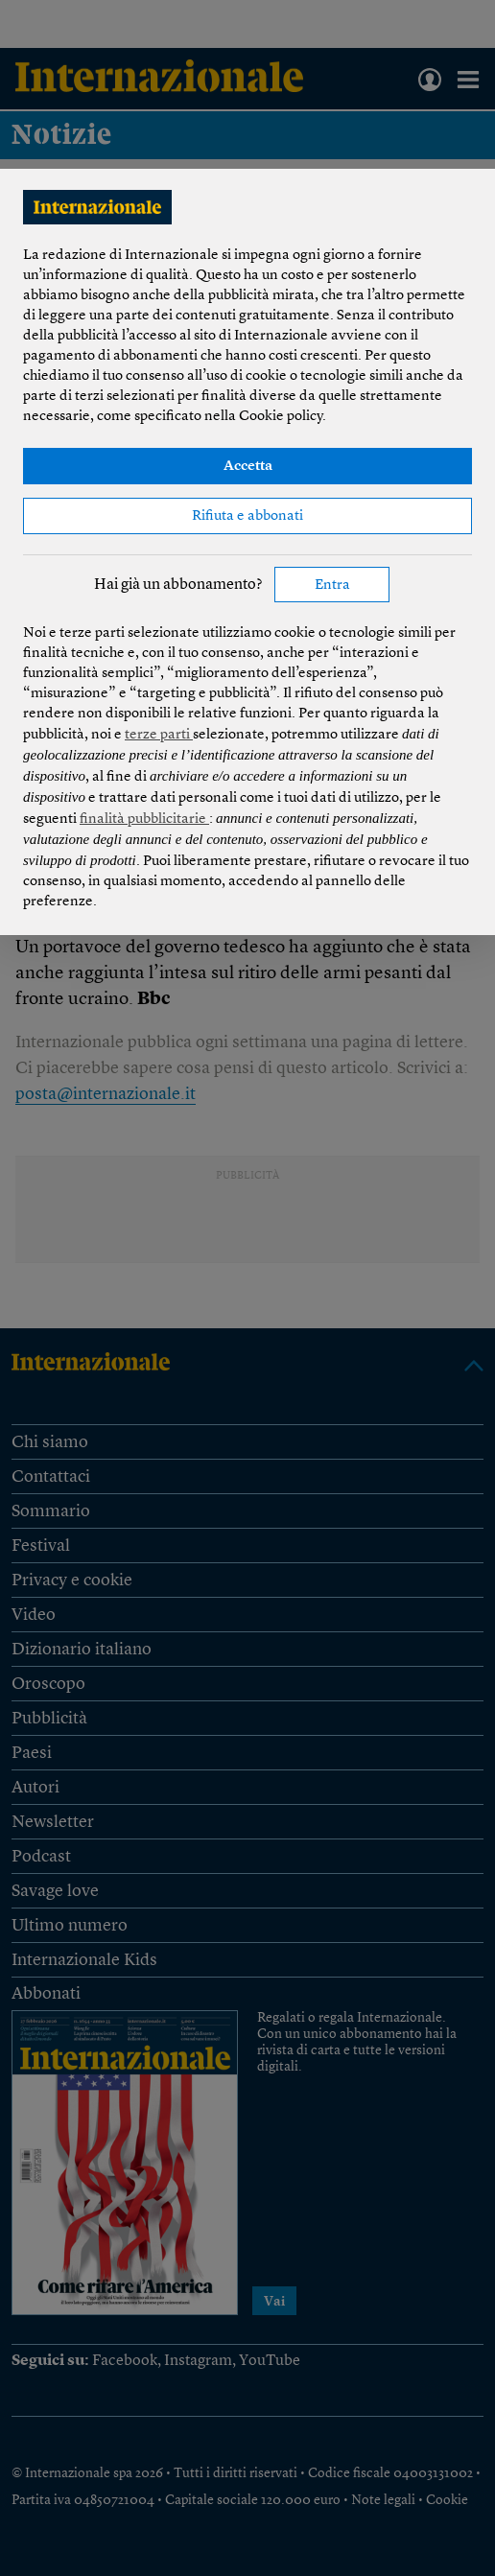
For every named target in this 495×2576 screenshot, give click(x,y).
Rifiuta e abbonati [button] (247, 516)
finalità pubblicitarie (144, 819)
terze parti (159, 735)
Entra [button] (332, 585)
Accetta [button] (248, 466)
